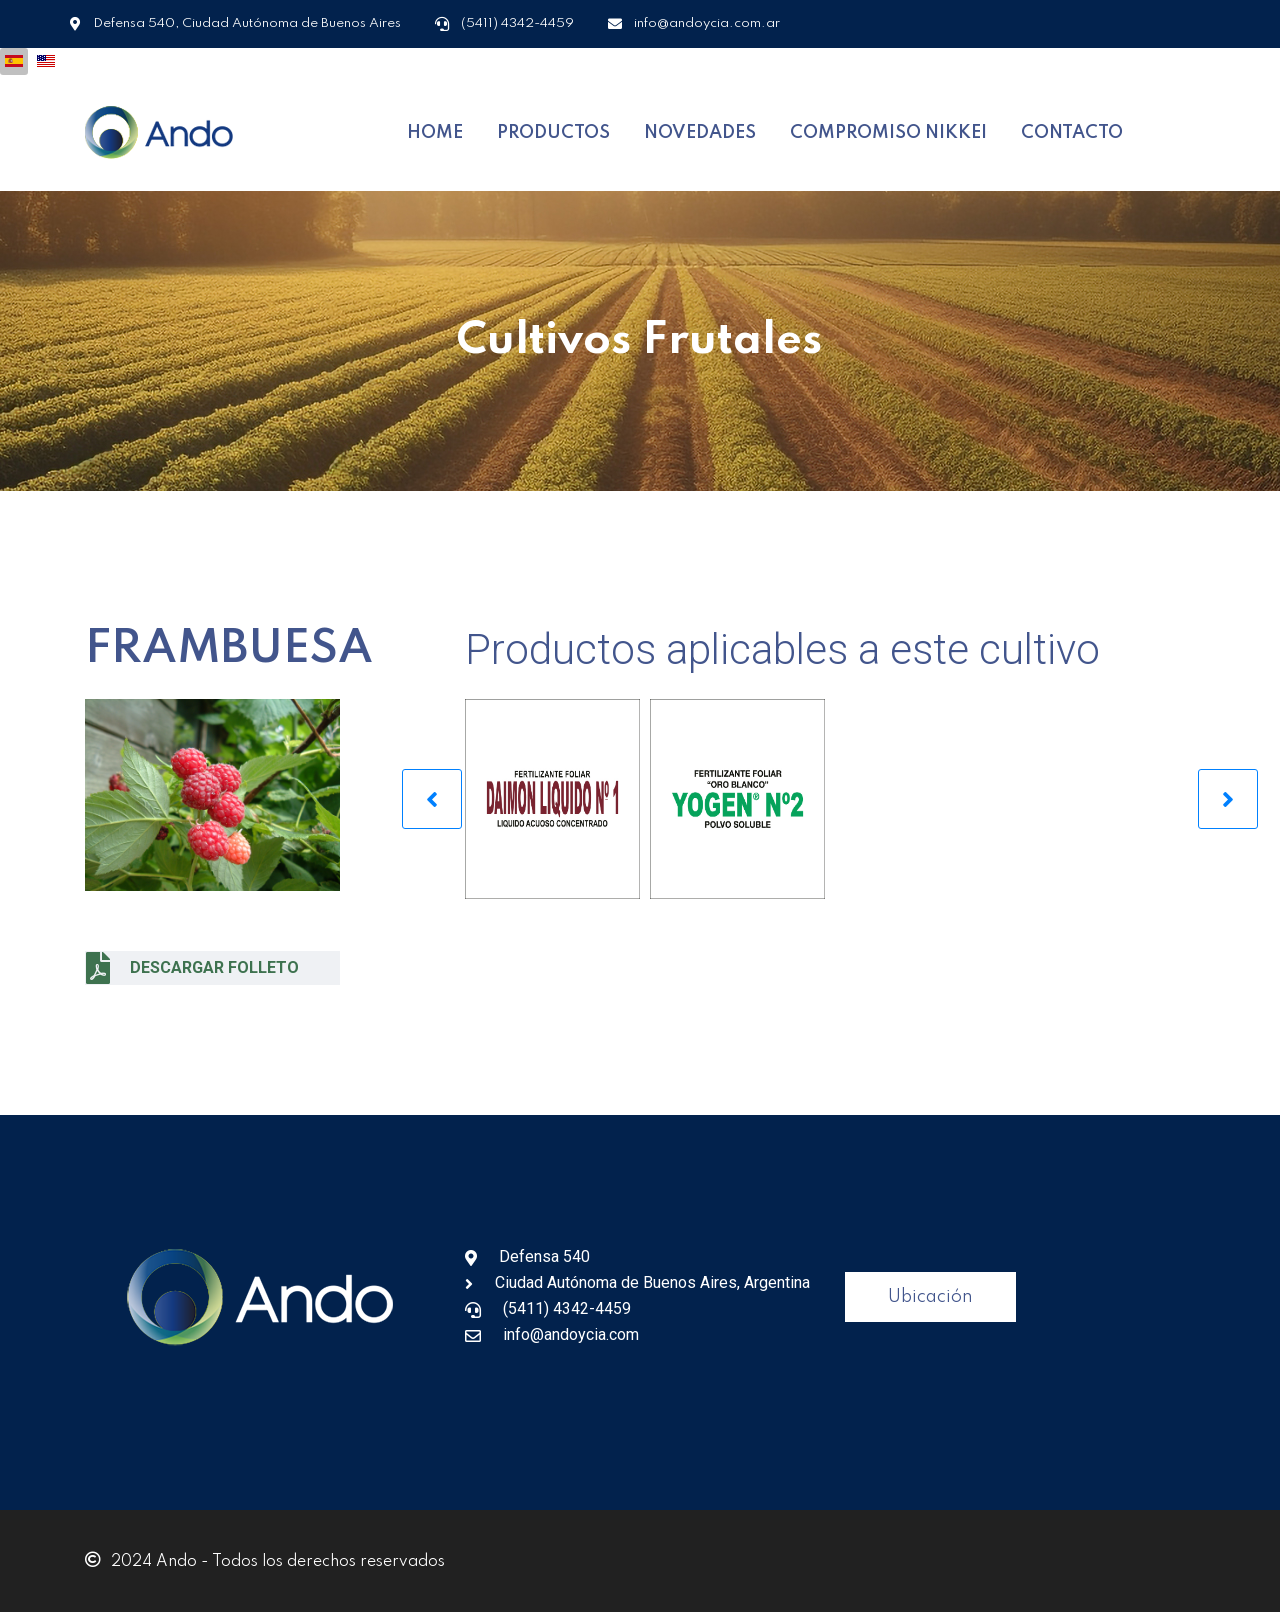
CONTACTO (1072, 132)
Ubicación (930, 1295)
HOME (435, 132)
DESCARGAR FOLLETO (192, 966)
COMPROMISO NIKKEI (888, 132)
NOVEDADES (700, 132)
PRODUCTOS (553, 132)
